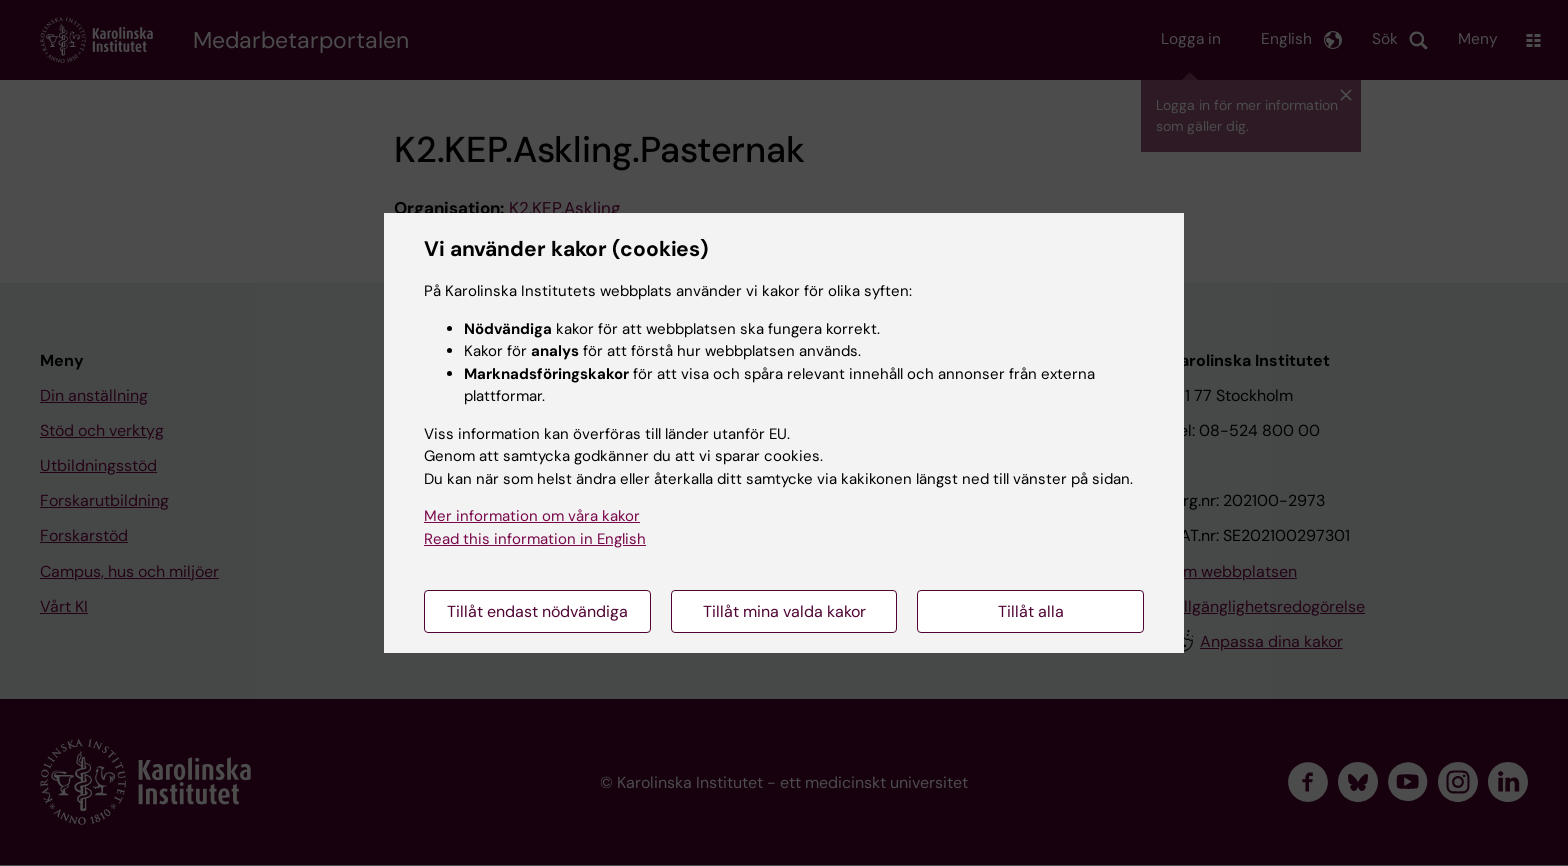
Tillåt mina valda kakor (784, 611)
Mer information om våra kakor (532, 516)
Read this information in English (535, 539)
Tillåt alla (1031, 611)
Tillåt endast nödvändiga (537, 611)
